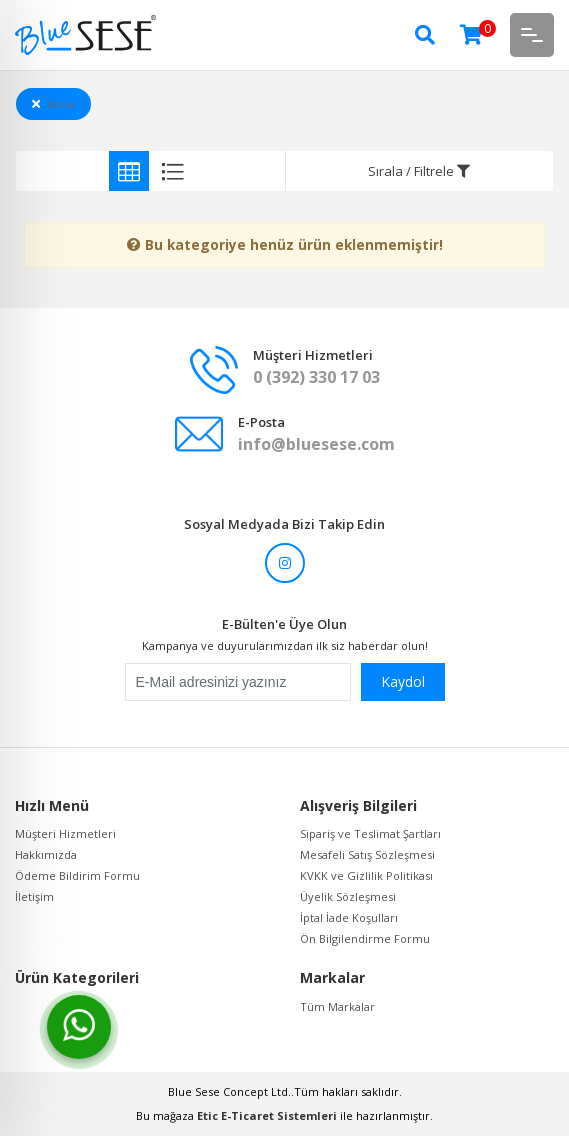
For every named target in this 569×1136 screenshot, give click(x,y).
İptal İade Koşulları (349, 917)
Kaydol (403, 681)
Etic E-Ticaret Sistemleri (267, 1115)
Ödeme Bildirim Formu (77, 875)
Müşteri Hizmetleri (65, 833)
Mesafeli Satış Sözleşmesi (367, 854)
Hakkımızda (46, 854)
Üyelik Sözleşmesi (348, 896)
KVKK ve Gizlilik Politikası (366, 875)
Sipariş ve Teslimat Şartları (370, 833)
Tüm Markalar (337, 1006)
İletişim (34, 896)
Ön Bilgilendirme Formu (365, 938)
